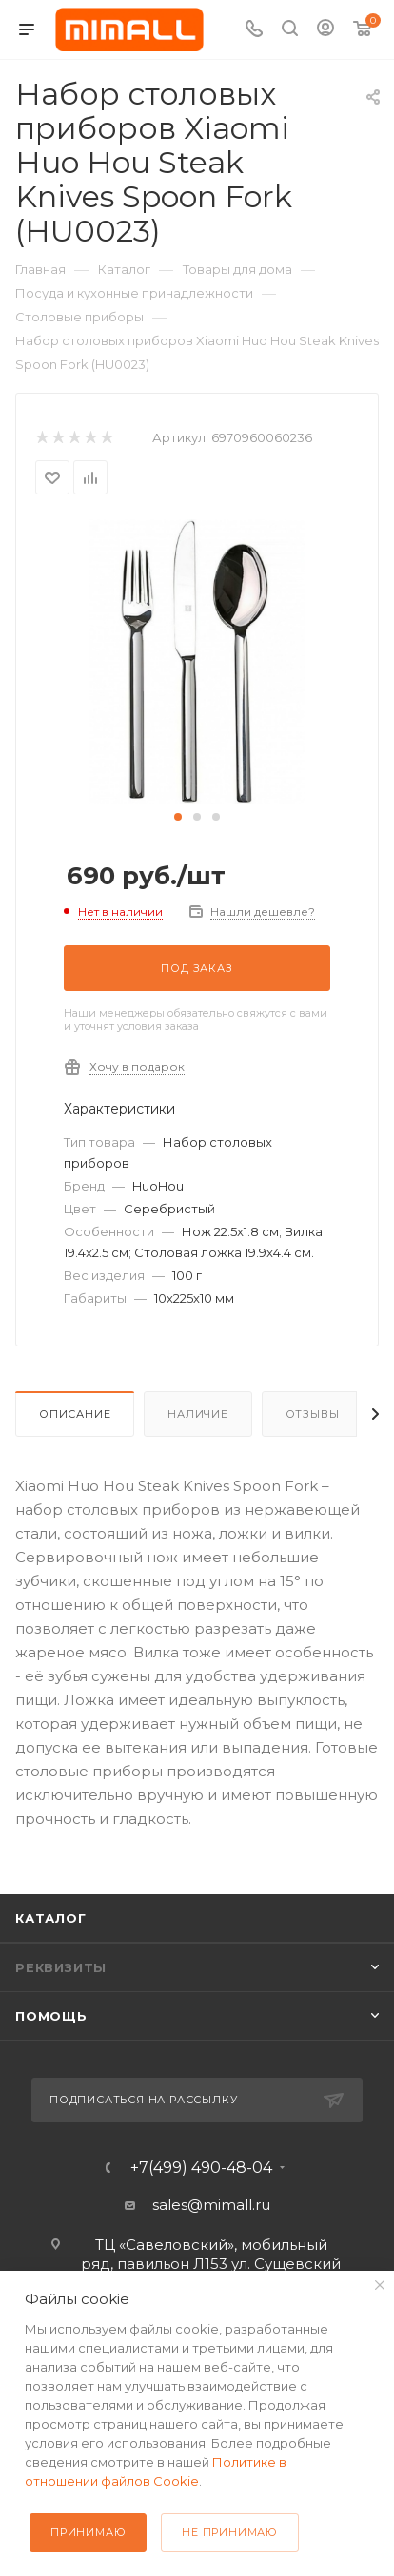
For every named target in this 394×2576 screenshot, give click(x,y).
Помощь (51, 2016)
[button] (177, 816)
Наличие (197, 1414)
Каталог (51, 1918)
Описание (74, 1414)
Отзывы (313, 1414)
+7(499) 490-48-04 (201, 2168)
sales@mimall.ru (211, 2205)
